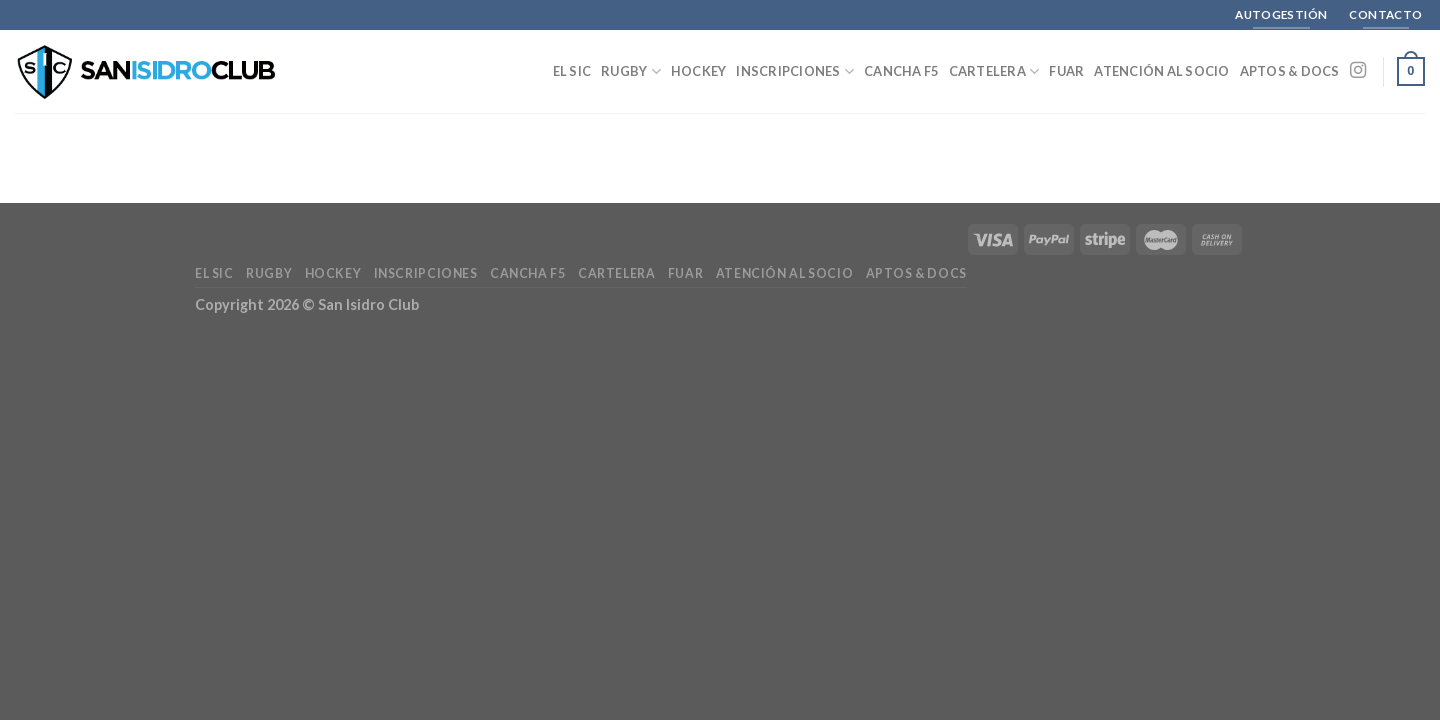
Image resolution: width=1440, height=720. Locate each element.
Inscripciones (795, 71)
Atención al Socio (1161, 71)
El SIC (572, 71)
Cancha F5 (901, 71)
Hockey (699, 71)
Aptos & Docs (1290, 71)
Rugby (631, 71)
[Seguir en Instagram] (1358, 71)
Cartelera (994, 71)
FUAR (1066, 71)
